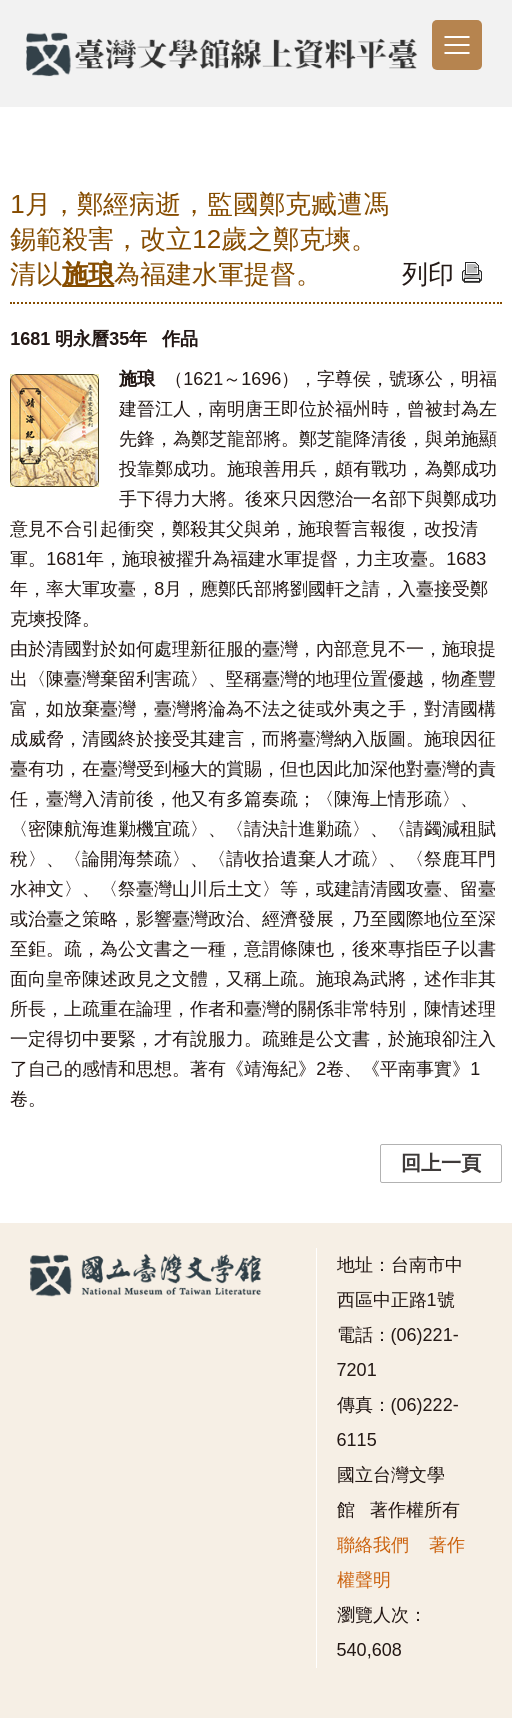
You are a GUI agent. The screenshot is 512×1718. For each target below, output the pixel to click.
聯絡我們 (373, 1545)
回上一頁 (441, 1163)
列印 (442, 274)
